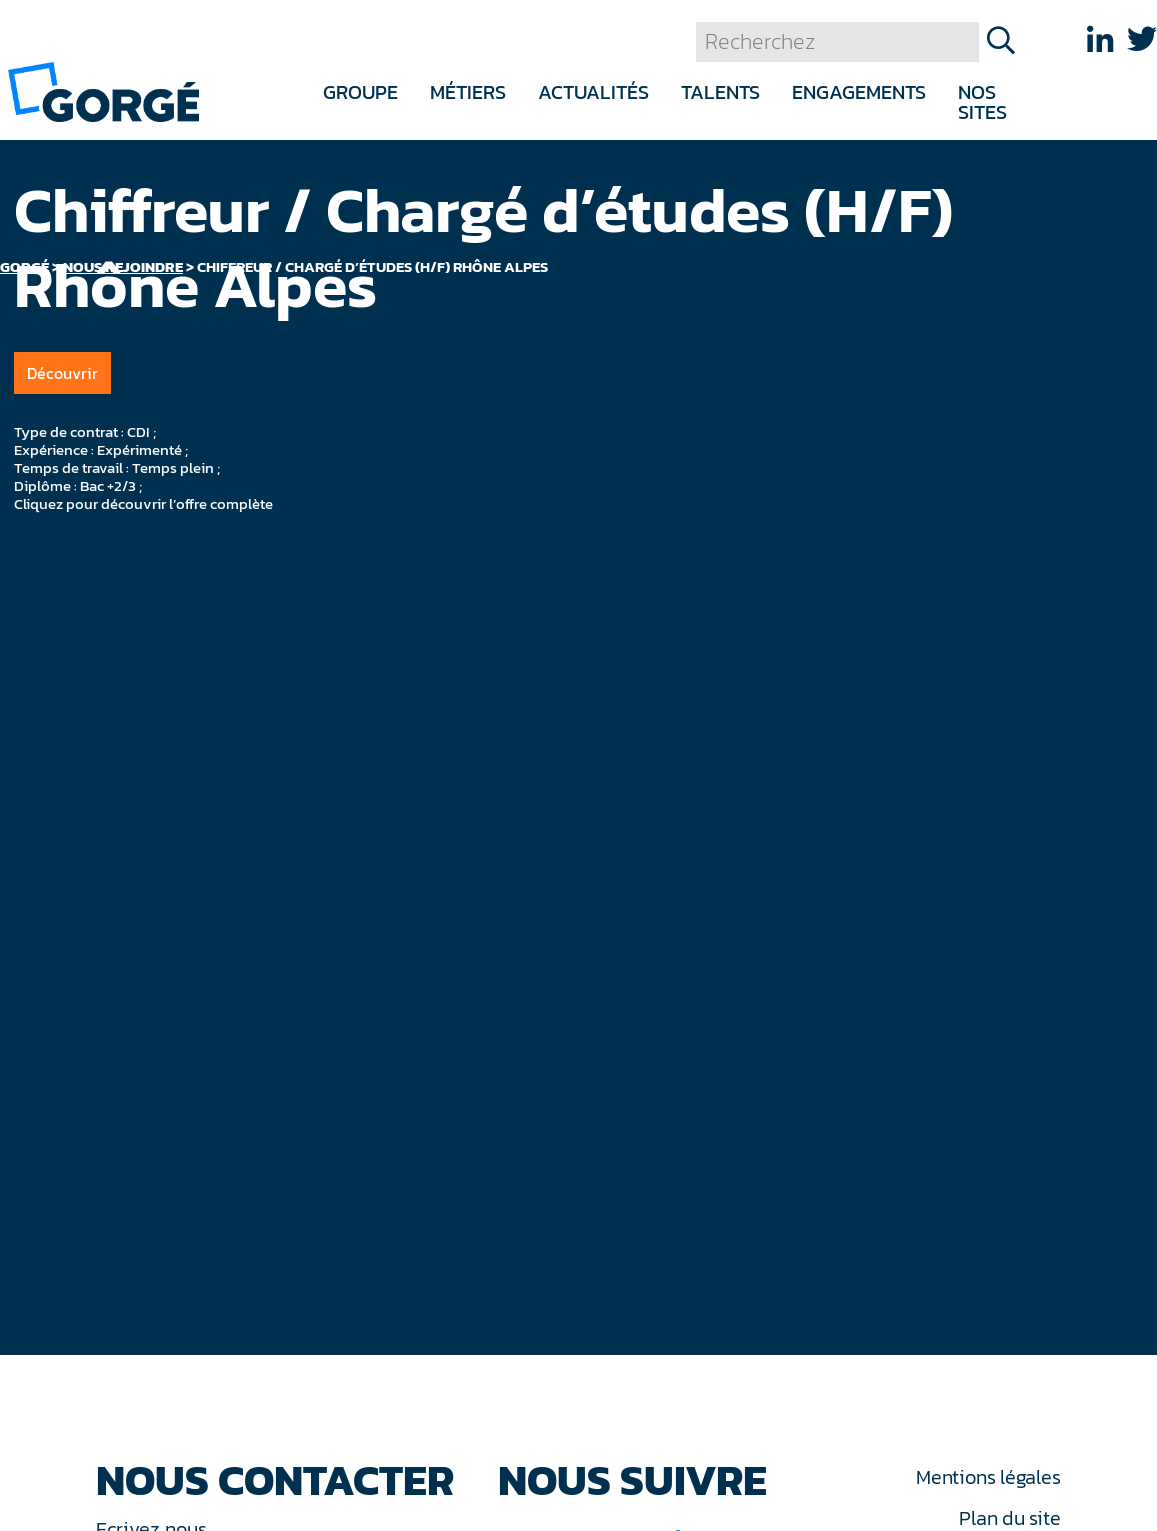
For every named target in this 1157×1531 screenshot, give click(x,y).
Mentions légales (988, 1477)
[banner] (103, 90)
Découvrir (62, 373)
